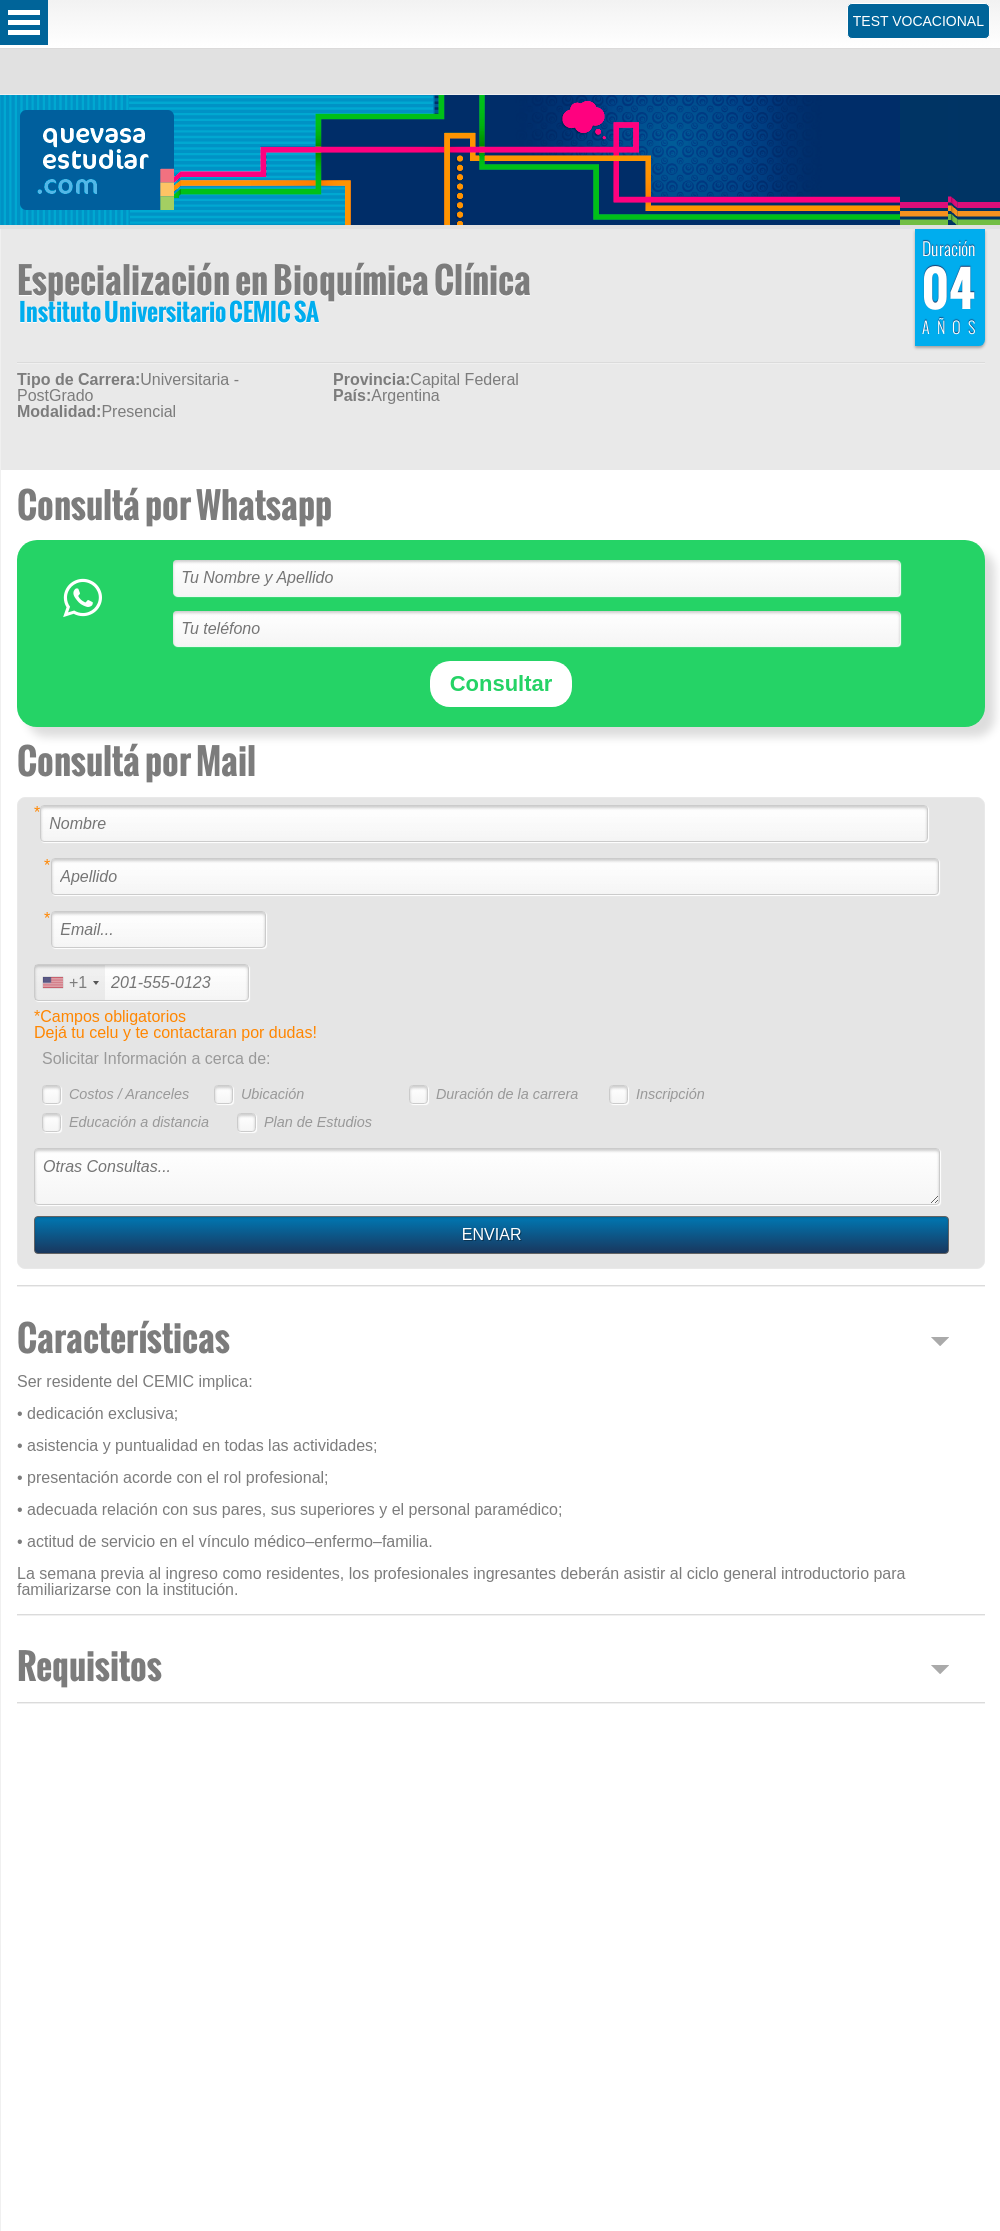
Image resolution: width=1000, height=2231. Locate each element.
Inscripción (670, 1094)
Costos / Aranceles (129, 1094)
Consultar (501, 683)
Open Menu (24, 22)
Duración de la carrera (507, 1094)
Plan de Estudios (318, 1122)
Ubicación (272, 1094)
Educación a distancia (139, 1122)
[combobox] (70, 982)
